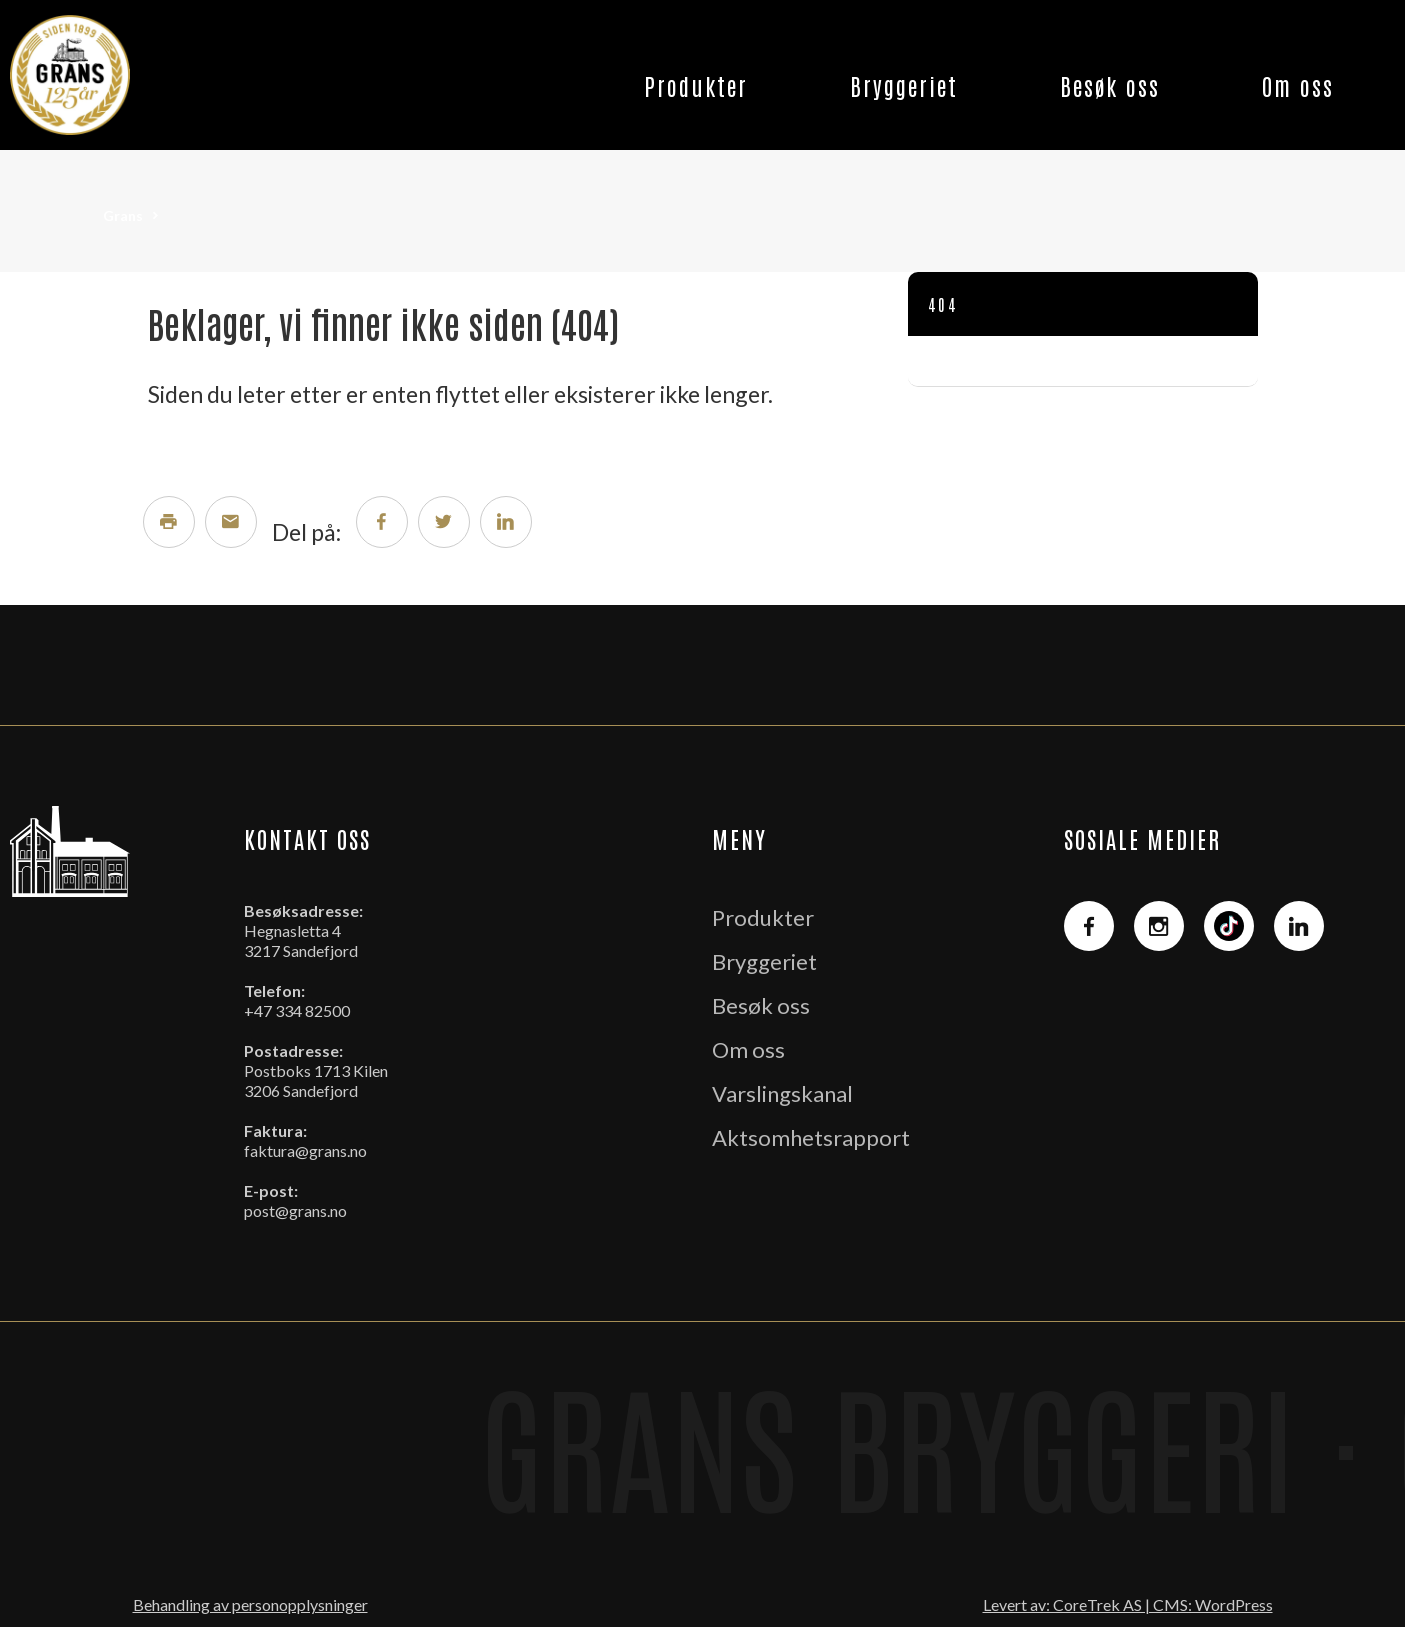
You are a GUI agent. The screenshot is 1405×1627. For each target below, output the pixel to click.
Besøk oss (1110, 85)
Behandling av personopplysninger (250, 1604)
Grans (123, 215)
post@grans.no (295, 1210)
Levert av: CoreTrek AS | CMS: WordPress (1128, 1604)
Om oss (1298, 85)
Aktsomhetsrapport (811, 1137)
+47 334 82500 (297, 1010)
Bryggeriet (904, 85)
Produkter (696, 85)
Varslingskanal (782, 1093)
